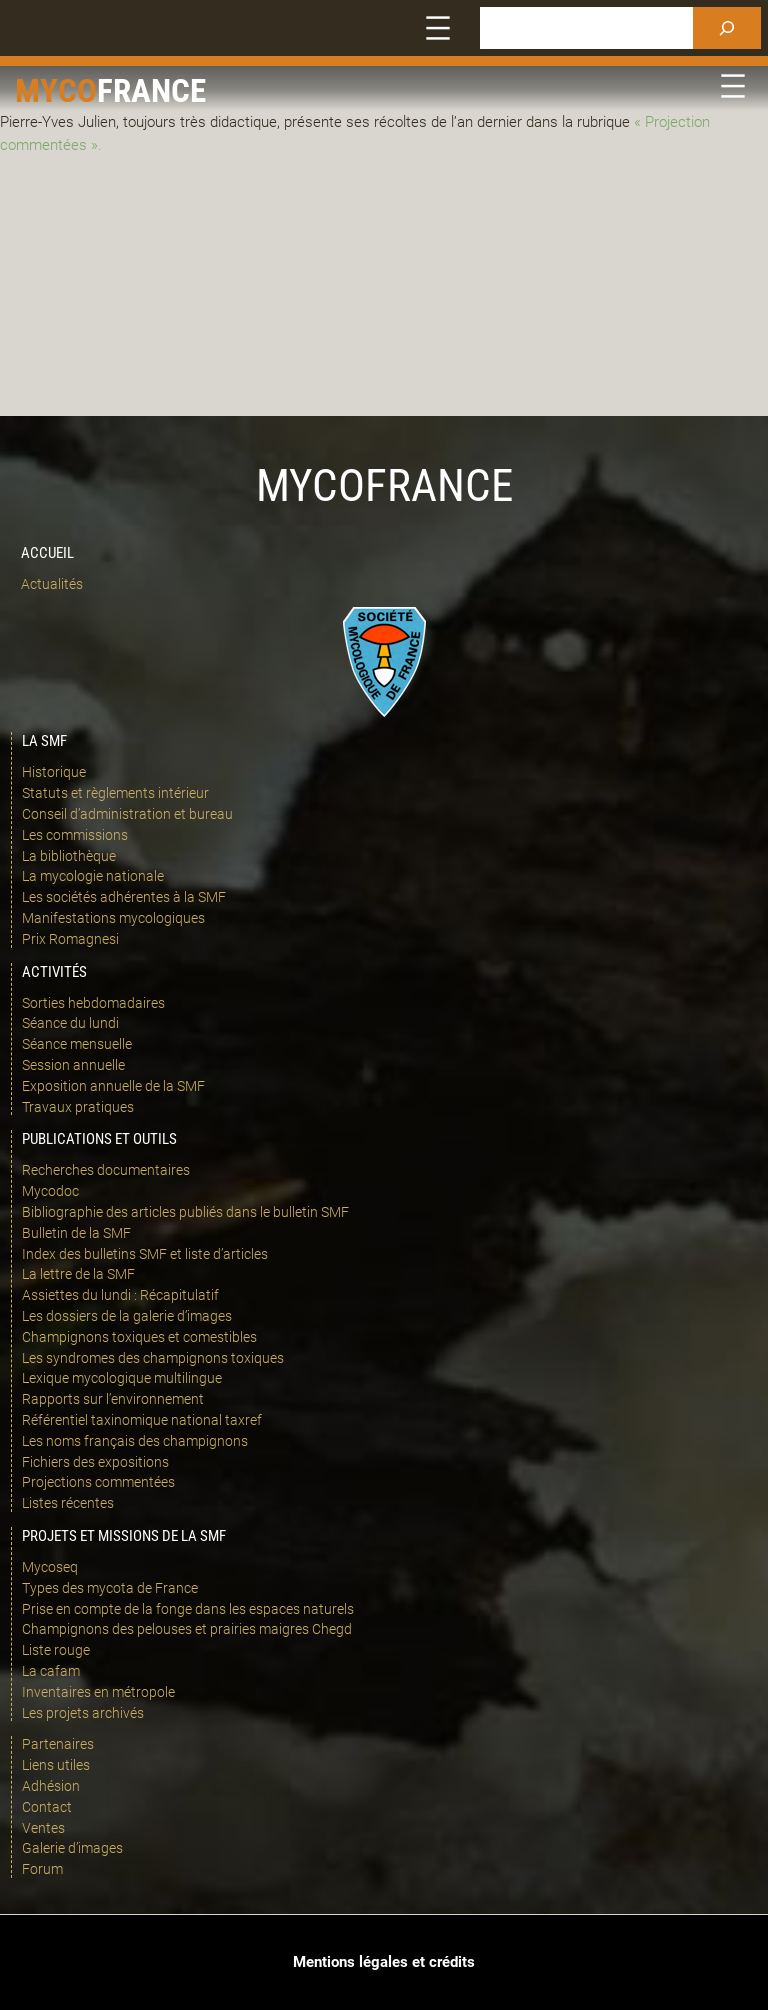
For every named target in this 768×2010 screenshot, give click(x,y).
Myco (56, 90)
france (151, 90)
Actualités (52, 584)
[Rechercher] (727, 28)
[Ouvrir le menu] (438, 28)
